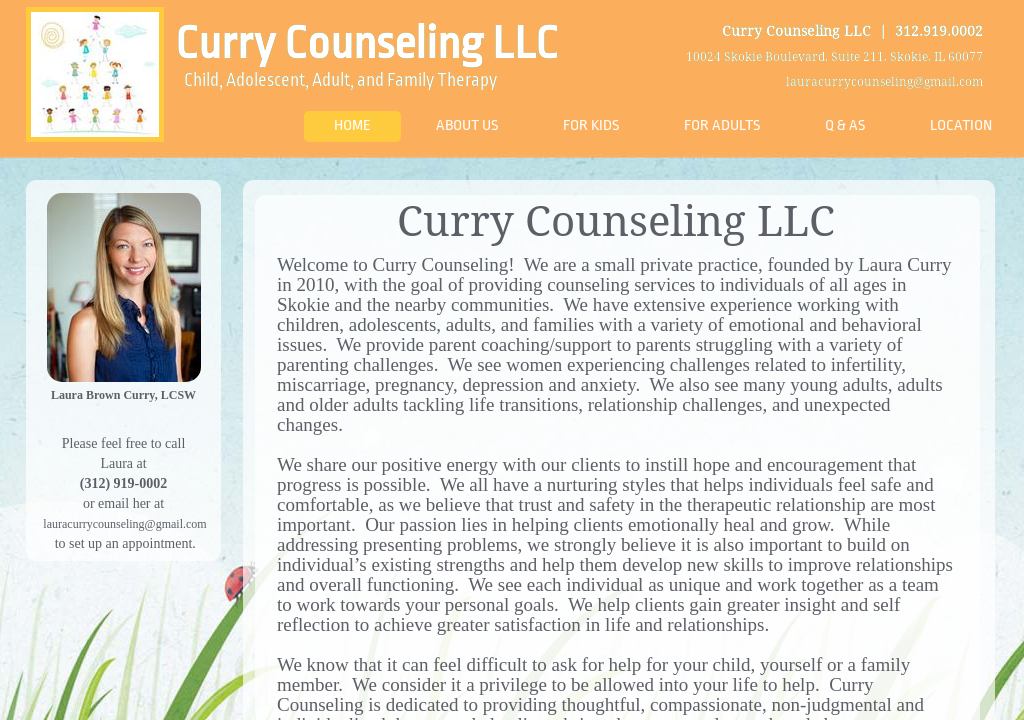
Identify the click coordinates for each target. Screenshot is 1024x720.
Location (961, 125)
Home (352, 125)
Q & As (845, 125)
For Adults (722, 125)
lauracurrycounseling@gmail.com (124, 524)
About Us (467, 125)
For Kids (591, 125)
